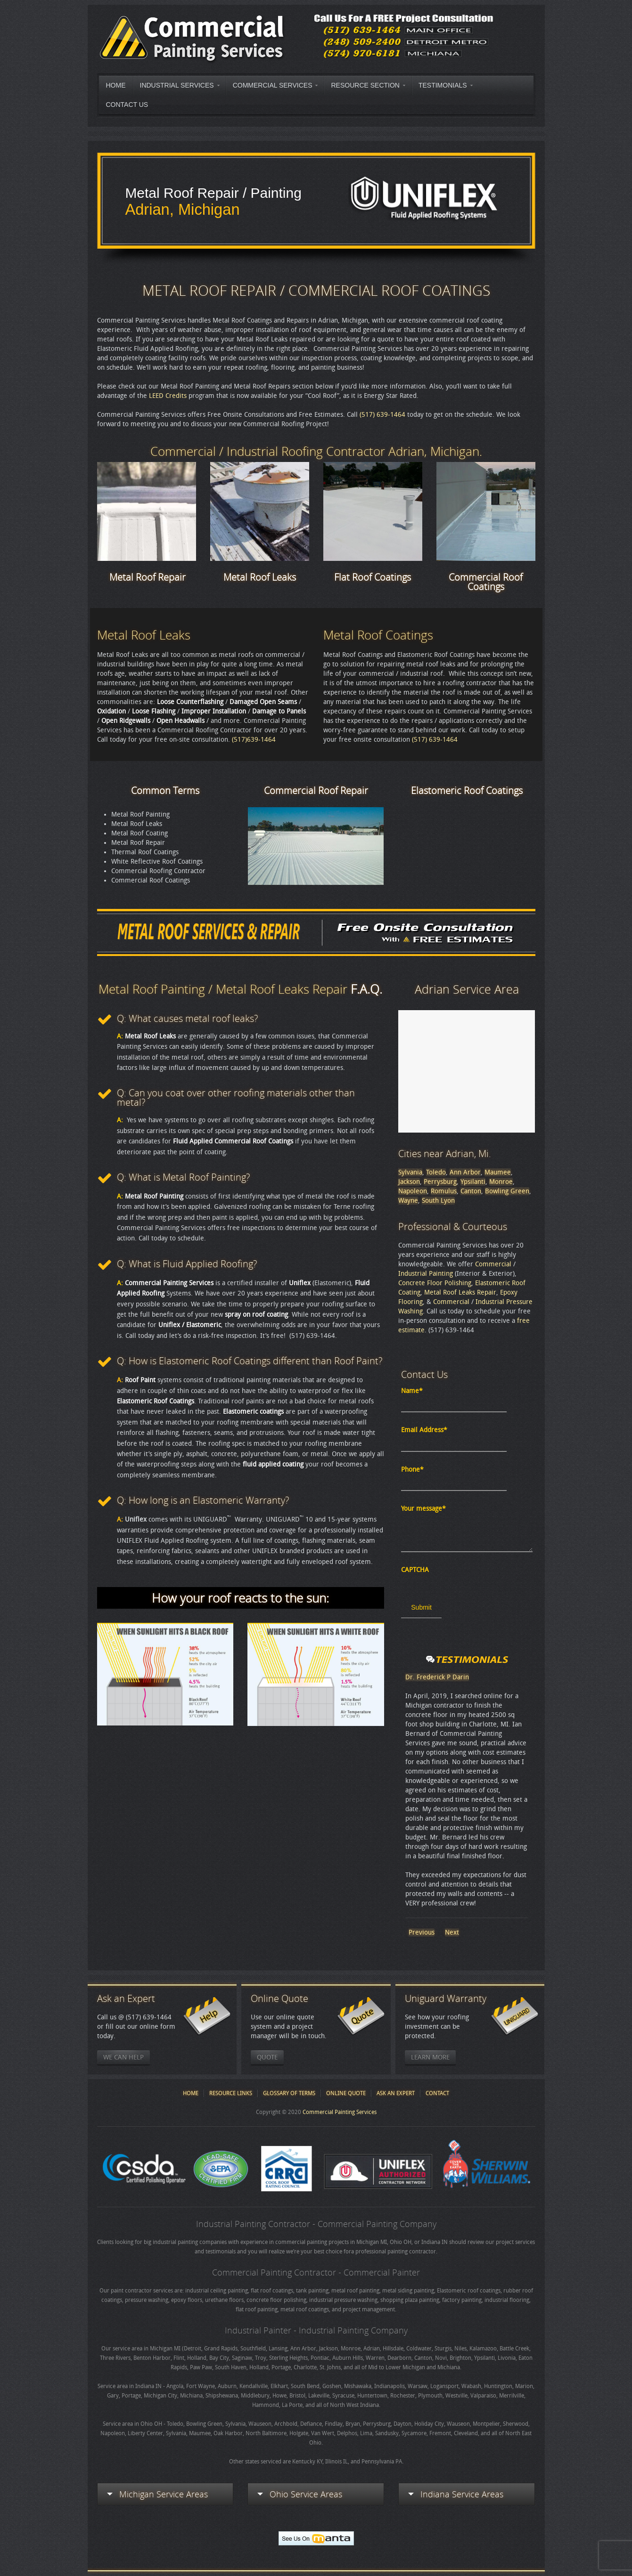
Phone (412, 1470)
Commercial (493, 1264)
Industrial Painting (425, 1274)
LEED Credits (168, 396)
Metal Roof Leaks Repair (460, 1292)
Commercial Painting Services (340, 2112)
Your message (423, 1509)
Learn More (430, 2057)
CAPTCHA (415, 1570)
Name (412, 1391)
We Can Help (123, 2057)
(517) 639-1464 (381, 415)
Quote (267, 2057)
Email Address (424, 1430)
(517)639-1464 (254, 740)
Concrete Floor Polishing (434, 1283)
